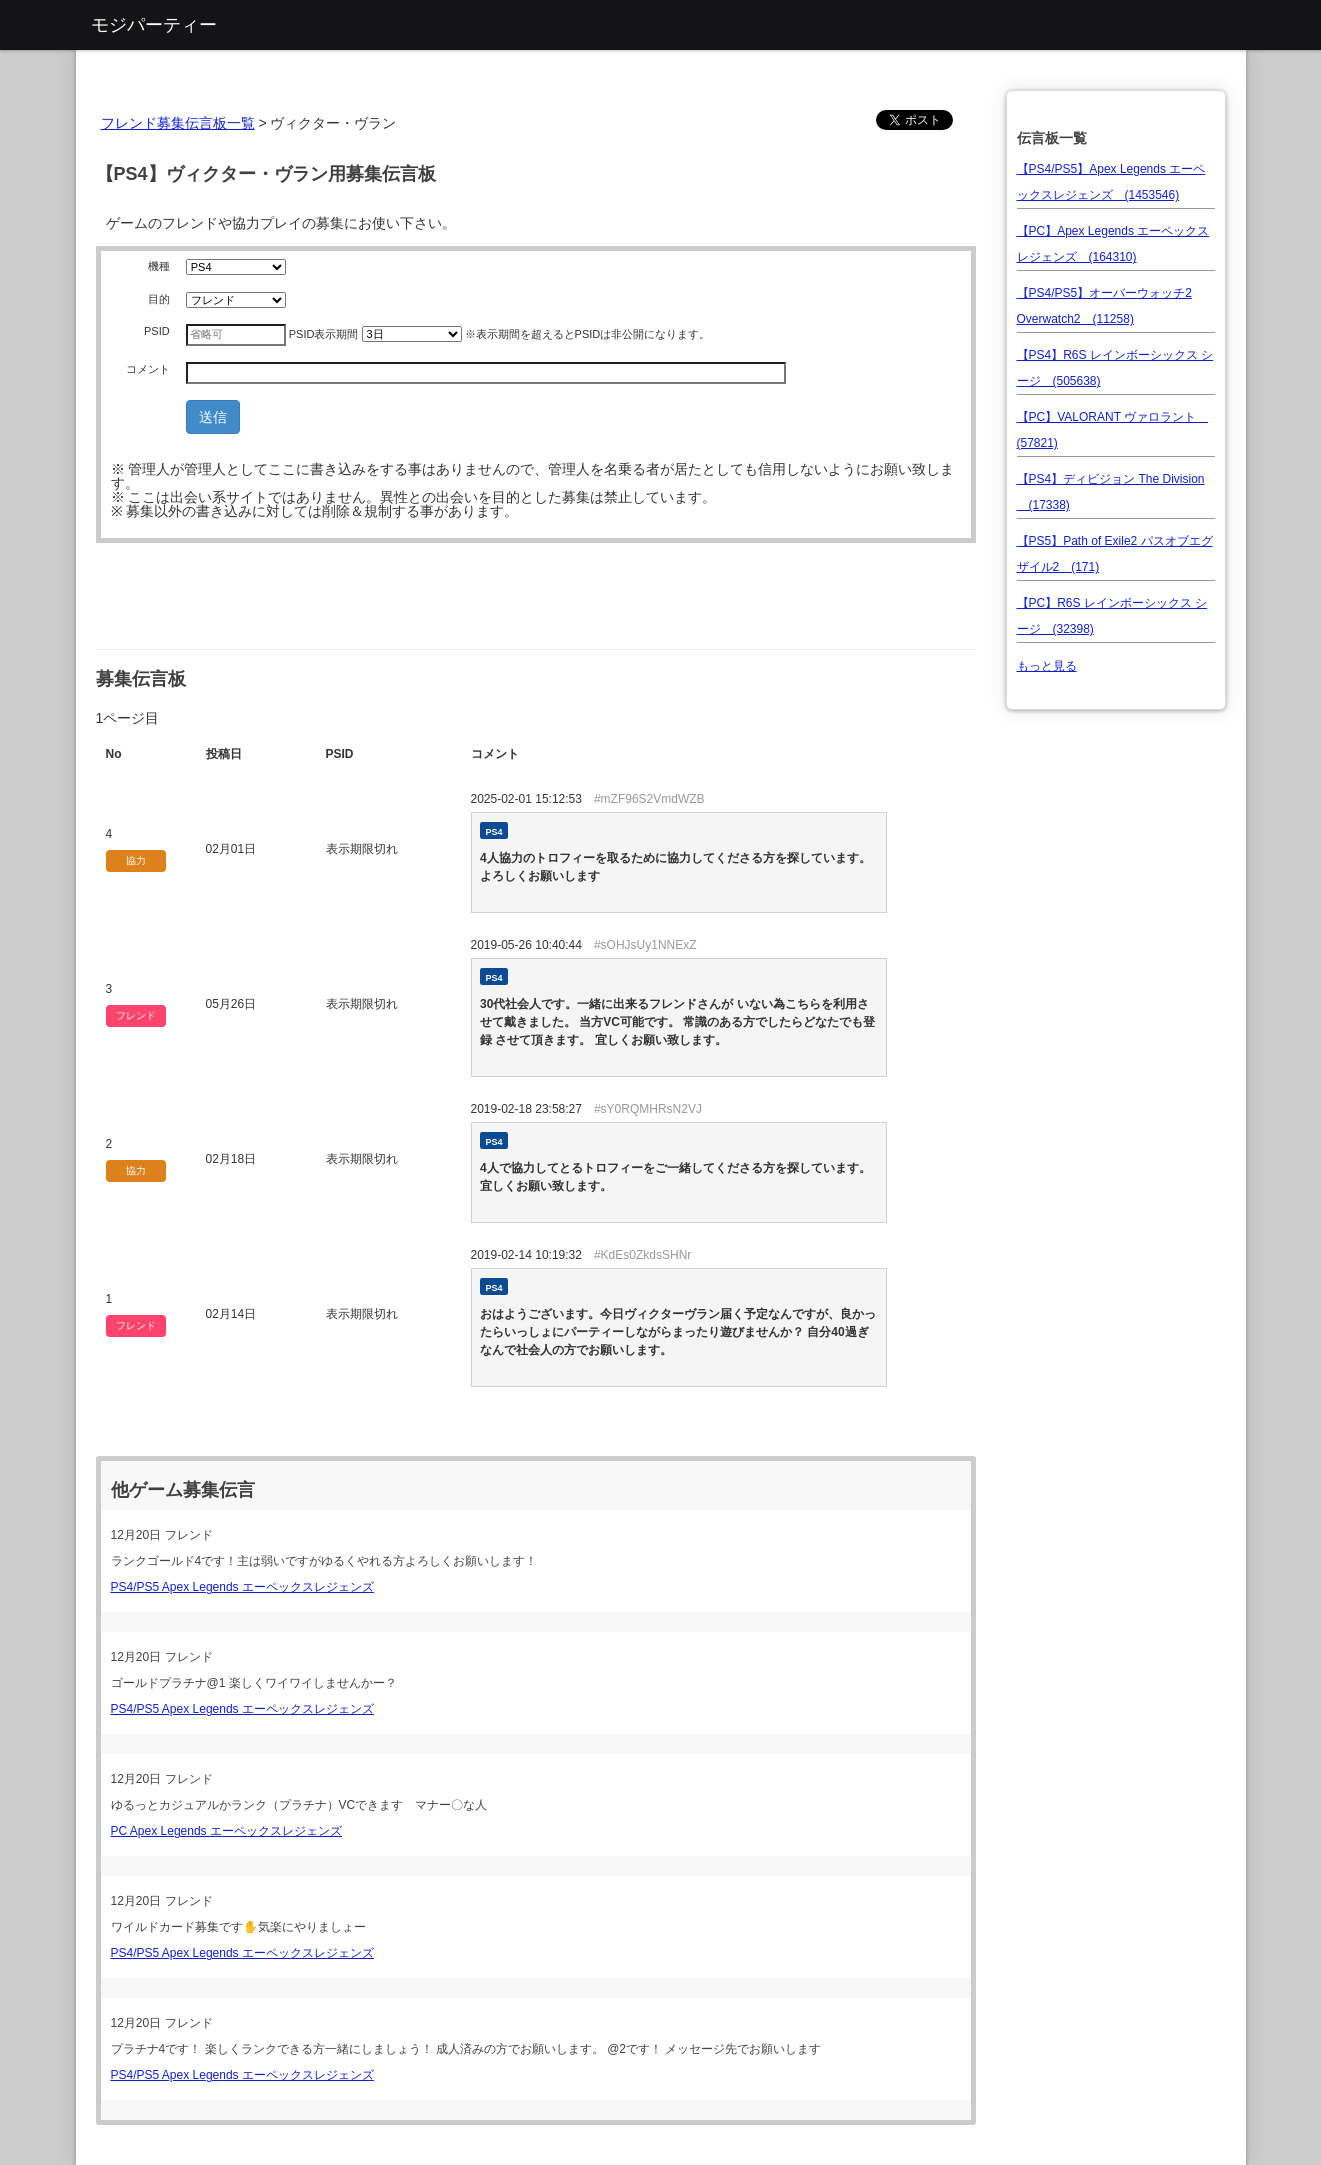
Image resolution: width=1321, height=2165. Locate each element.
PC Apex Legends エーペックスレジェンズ (226, 1831)
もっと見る (1047, 666)
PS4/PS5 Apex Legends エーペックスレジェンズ (242, 1587)
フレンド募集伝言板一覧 (178, 123)
